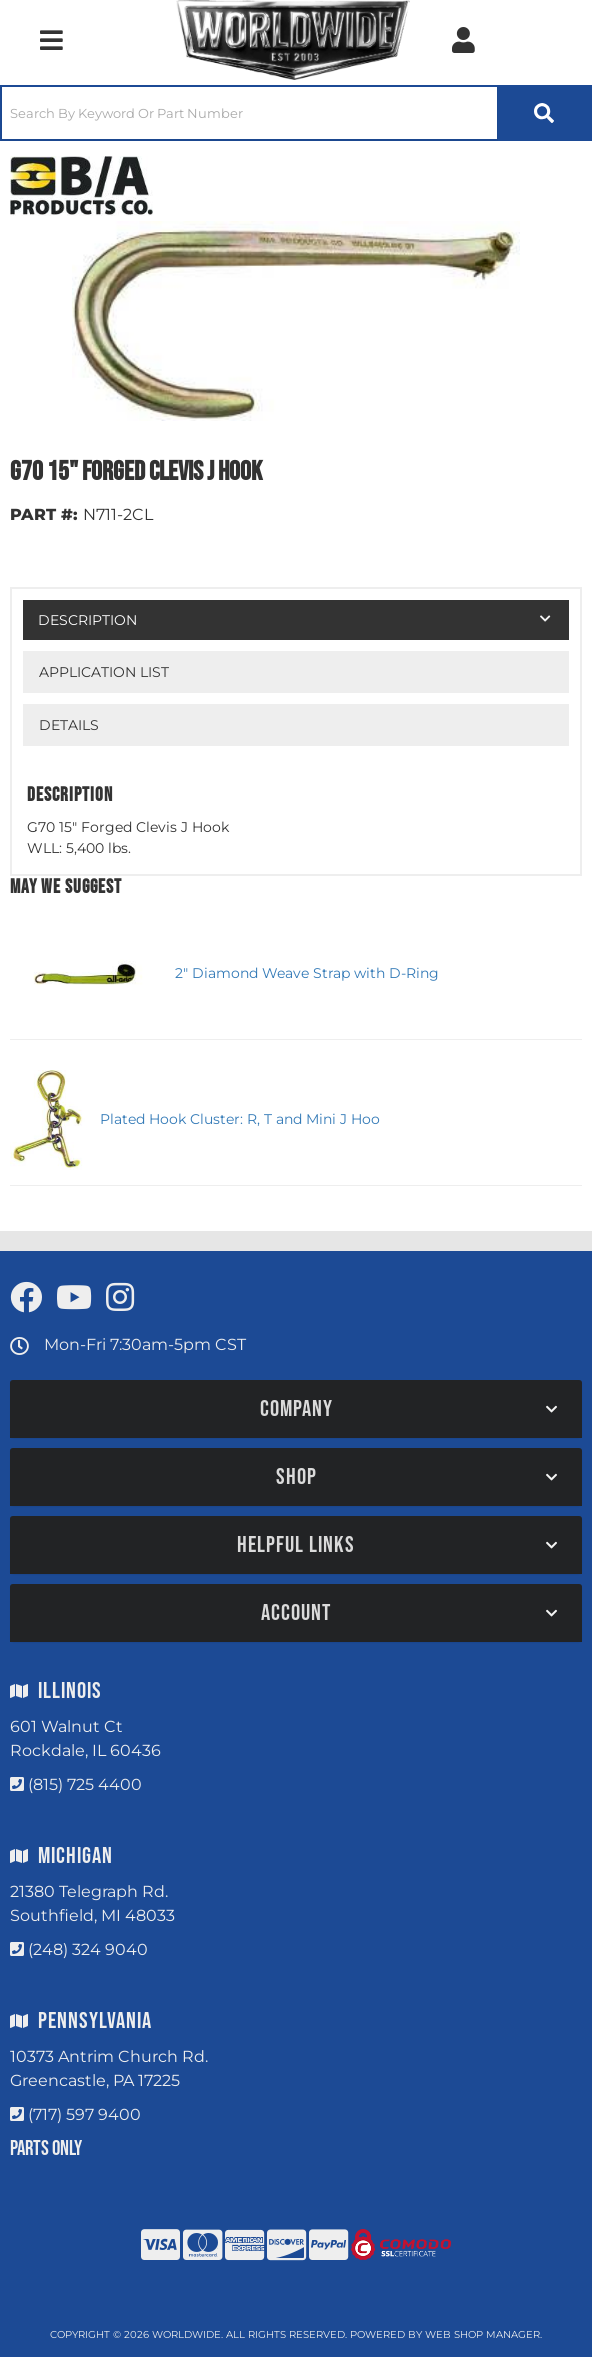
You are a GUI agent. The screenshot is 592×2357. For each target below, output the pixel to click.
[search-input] (249, 113)
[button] (296, 113)
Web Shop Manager (482, 2334)
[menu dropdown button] (50, 40)
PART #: (44, 514)
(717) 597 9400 (84, 2114)
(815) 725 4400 (85, 1784)
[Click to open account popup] (463, 40)
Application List (104, 672)
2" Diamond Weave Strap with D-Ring (307, 973)
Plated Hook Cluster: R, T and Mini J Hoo (240, 1119)
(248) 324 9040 (88, 1949)
